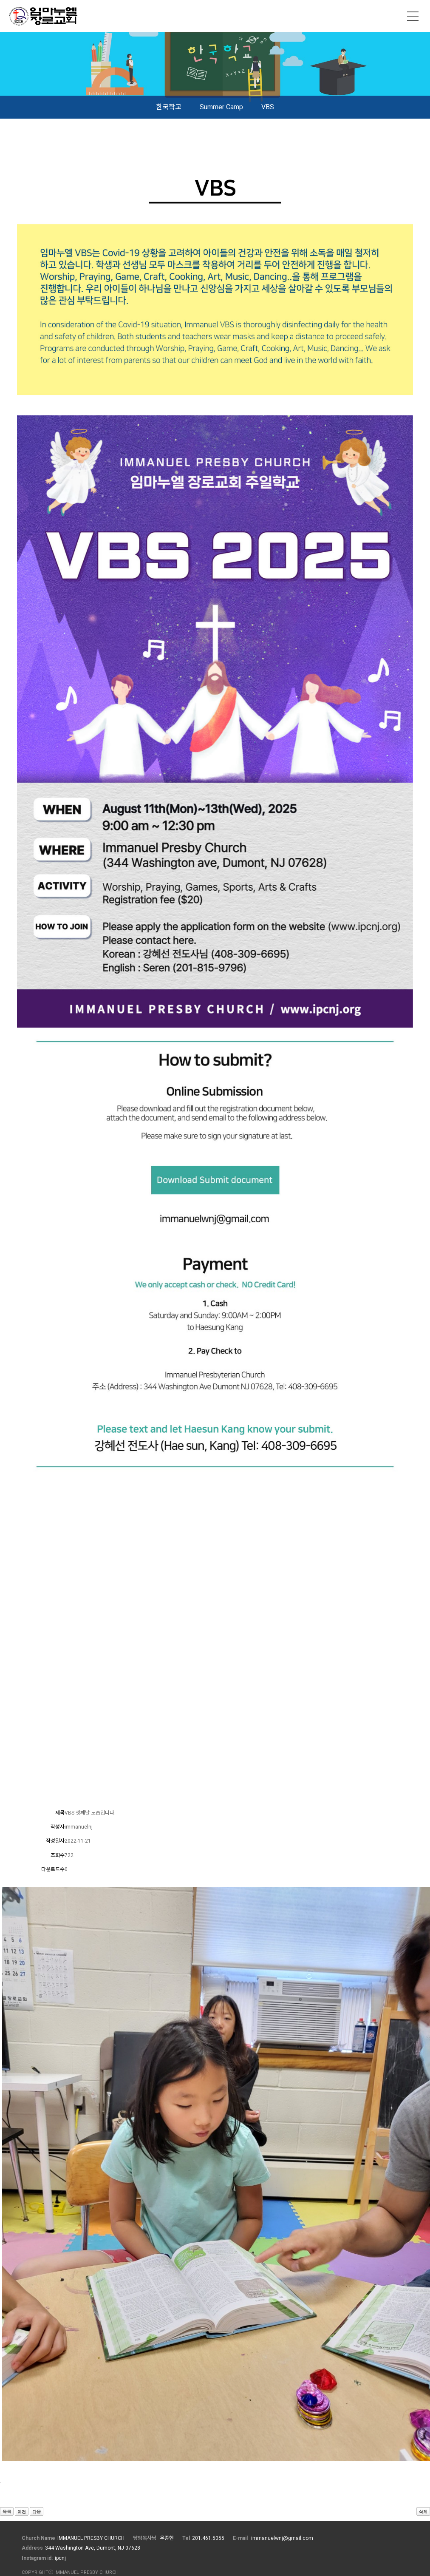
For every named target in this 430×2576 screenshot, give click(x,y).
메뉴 (413, 16)
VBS (267, 107)
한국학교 (168, 107)
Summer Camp (221, 107)
